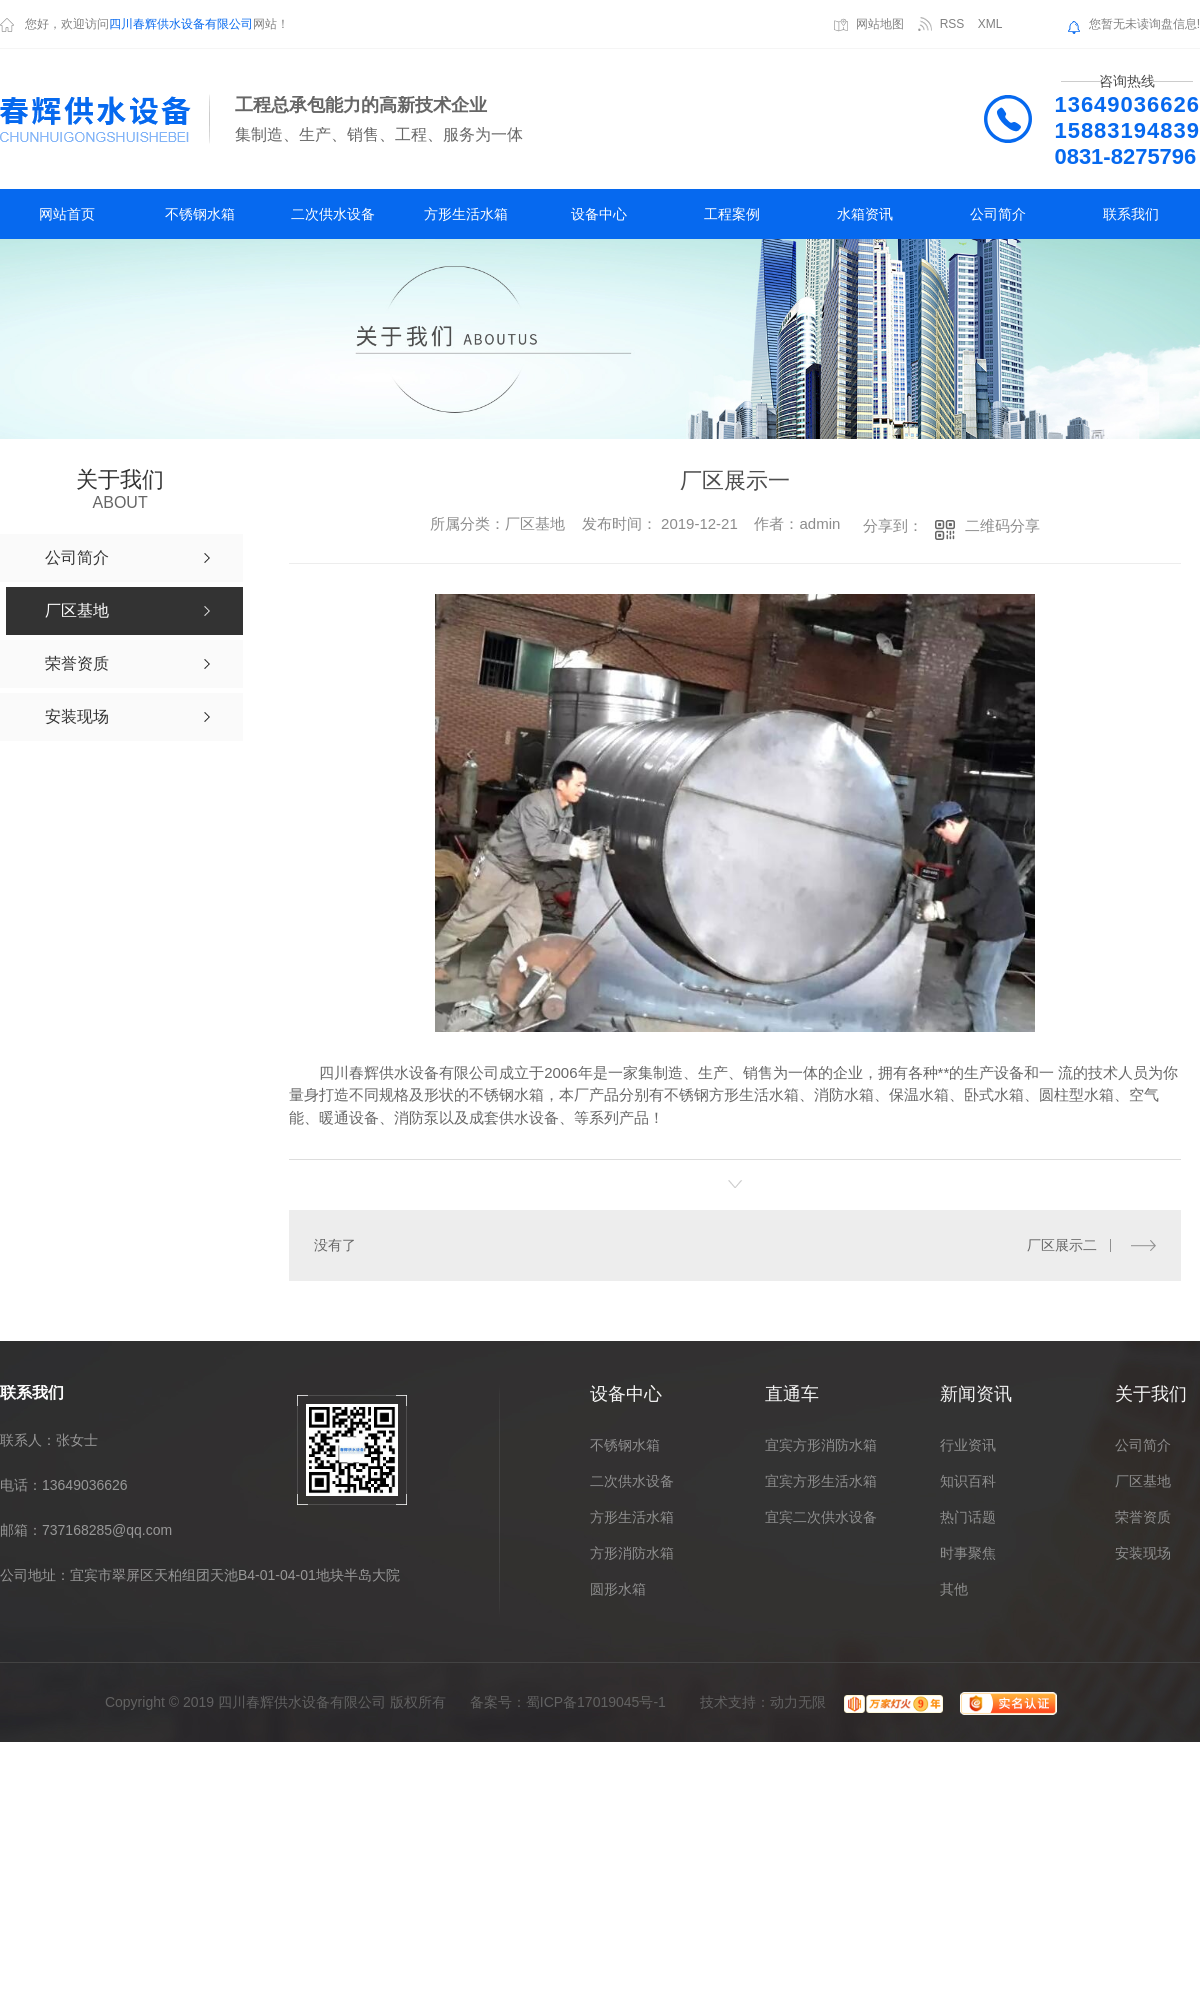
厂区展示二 (1062, 1245)
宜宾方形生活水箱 (821, 1481)
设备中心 (599, 214)
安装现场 (1143, 1553)
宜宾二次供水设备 (821, 1517)
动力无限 (798, 1702)
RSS (952, 24)
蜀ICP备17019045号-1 (596, 1702)
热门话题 (968, 1517)
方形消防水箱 (632, 1553)
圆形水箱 (618, 1589)
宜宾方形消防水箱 (821, 1445)
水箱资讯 (865, 214)
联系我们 (1131, 214)
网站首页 (67, 214)
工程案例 (732, 214)
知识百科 (968, 1481)
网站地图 (880, 24)
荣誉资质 (1143, 1517)
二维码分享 (1002, 525)
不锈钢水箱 (200, 214)
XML (990, 24)
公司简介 (998, 214)
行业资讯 (968, 1445)
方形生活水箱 (466, 214)
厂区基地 (1143, 1481)
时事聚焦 (968, 1553)
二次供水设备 (333, 214)
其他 (954, 1589)
